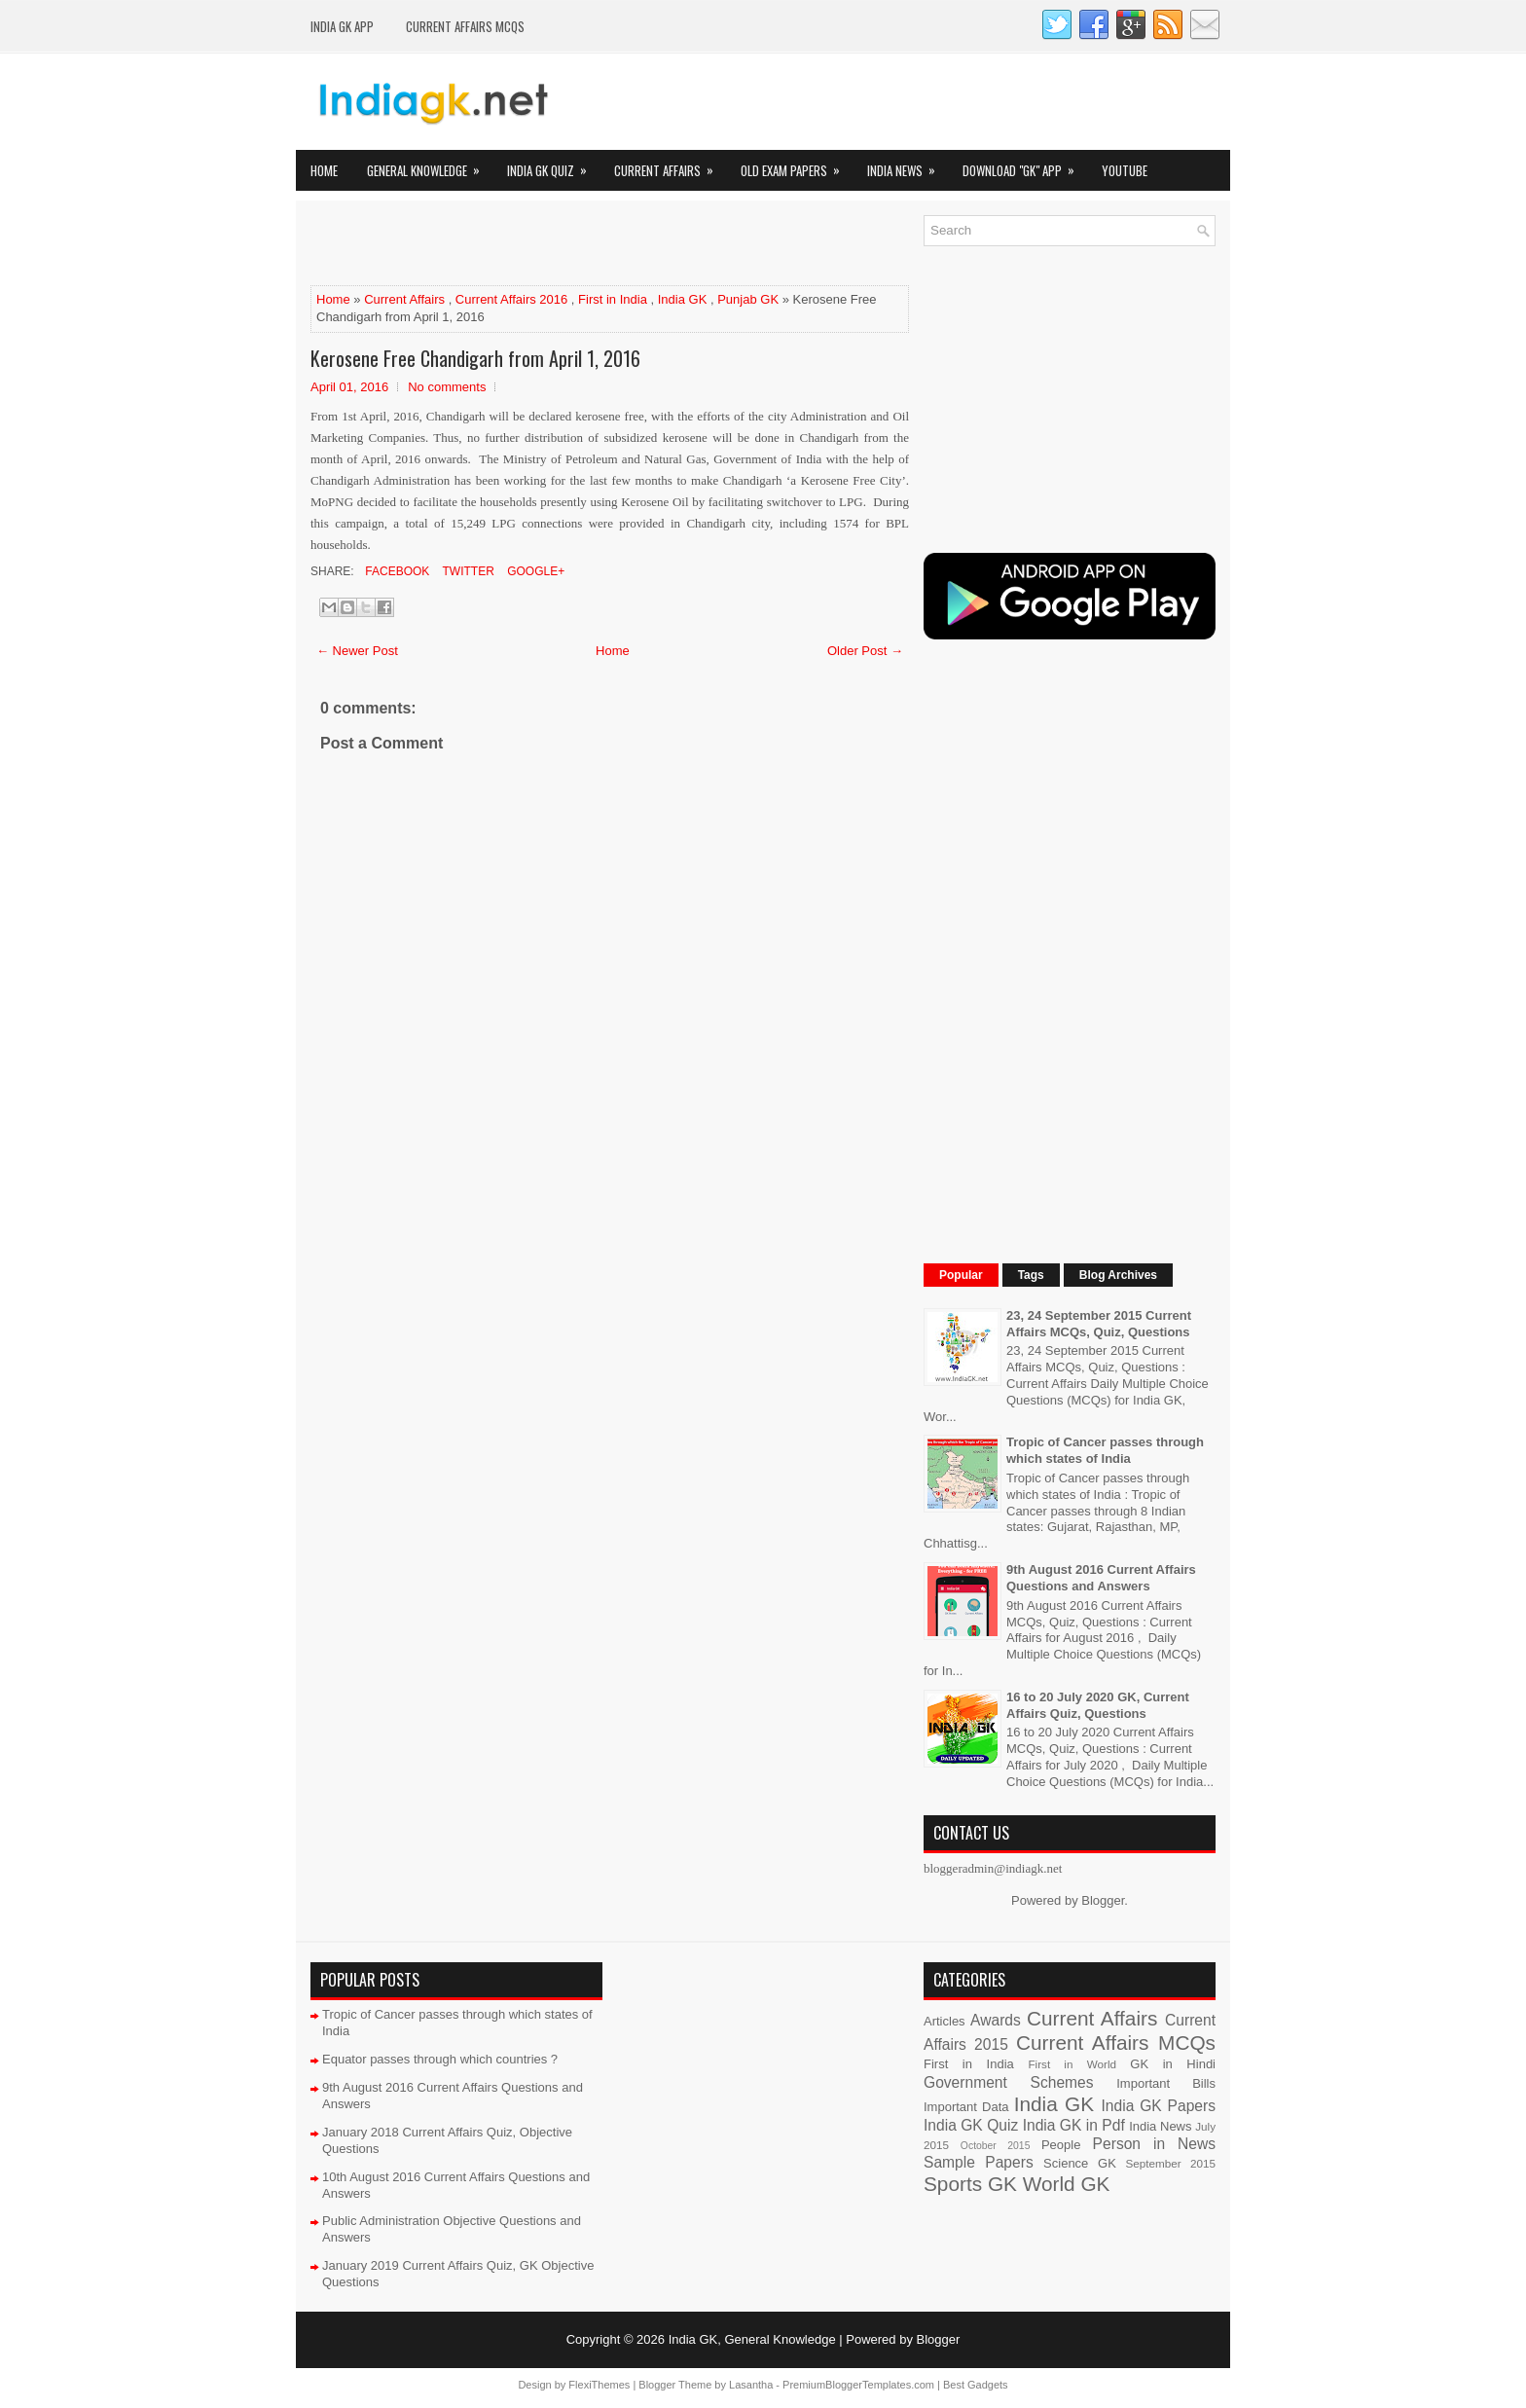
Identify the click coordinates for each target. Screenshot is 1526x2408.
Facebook (395, 571)
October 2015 (996, 2145)
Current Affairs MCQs (465, 26)
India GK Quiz (553, 165)
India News (907, 165)
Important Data (966, 2106)
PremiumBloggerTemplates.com (858, 2384)
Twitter (466, 571)
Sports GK (970, 2183)
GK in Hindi (1173, 2064)
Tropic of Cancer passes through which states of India (1105, 1450)
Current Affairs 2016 (511, 299)
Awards (995, 2020)
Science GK (1079, 2163)
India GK (683, 299)
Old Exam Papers (797, 165)
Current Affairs (670, 165)
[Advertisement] (538, 244)
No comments (447, 387)
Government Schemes (1009, 2082)
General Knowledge (429, 165)
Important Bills (1166, 2083)
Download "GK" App (1025, 165)
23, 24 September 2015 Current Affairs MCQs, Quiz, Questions (1098, 1323)
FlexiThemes (599, 2384)
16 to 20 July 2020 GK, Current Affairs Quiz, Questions (1097, 1705)
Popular (961, 1275)
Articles (944, 2021)
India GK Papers (1158, 2106)
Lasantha (751, 2384)
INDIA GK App (342, 26)
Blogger (1102, 1900)
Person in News (1154, 2143)
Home (324, 170)
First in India (612, 299)
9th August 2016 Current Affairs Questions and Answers (1101, 1577)
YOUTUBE (1124, 170)
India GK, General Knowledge (752, 2339)
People (1060, 2144)
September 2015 (1171, 2163)
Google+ (534, 571)
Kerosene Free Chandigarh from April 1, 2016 (475, 358)
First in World (1072, 2064)
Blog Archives (1118, 1275)
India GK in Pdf (1074, 2125)
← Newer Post (357, 650)
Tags (1031, 1275)
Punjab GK (748, 299)
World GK (1066, 2183)
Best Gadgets (975, 2384)
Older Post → (865, 650)
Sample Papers (979, 2162)
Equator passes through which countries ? (440, 2059)
